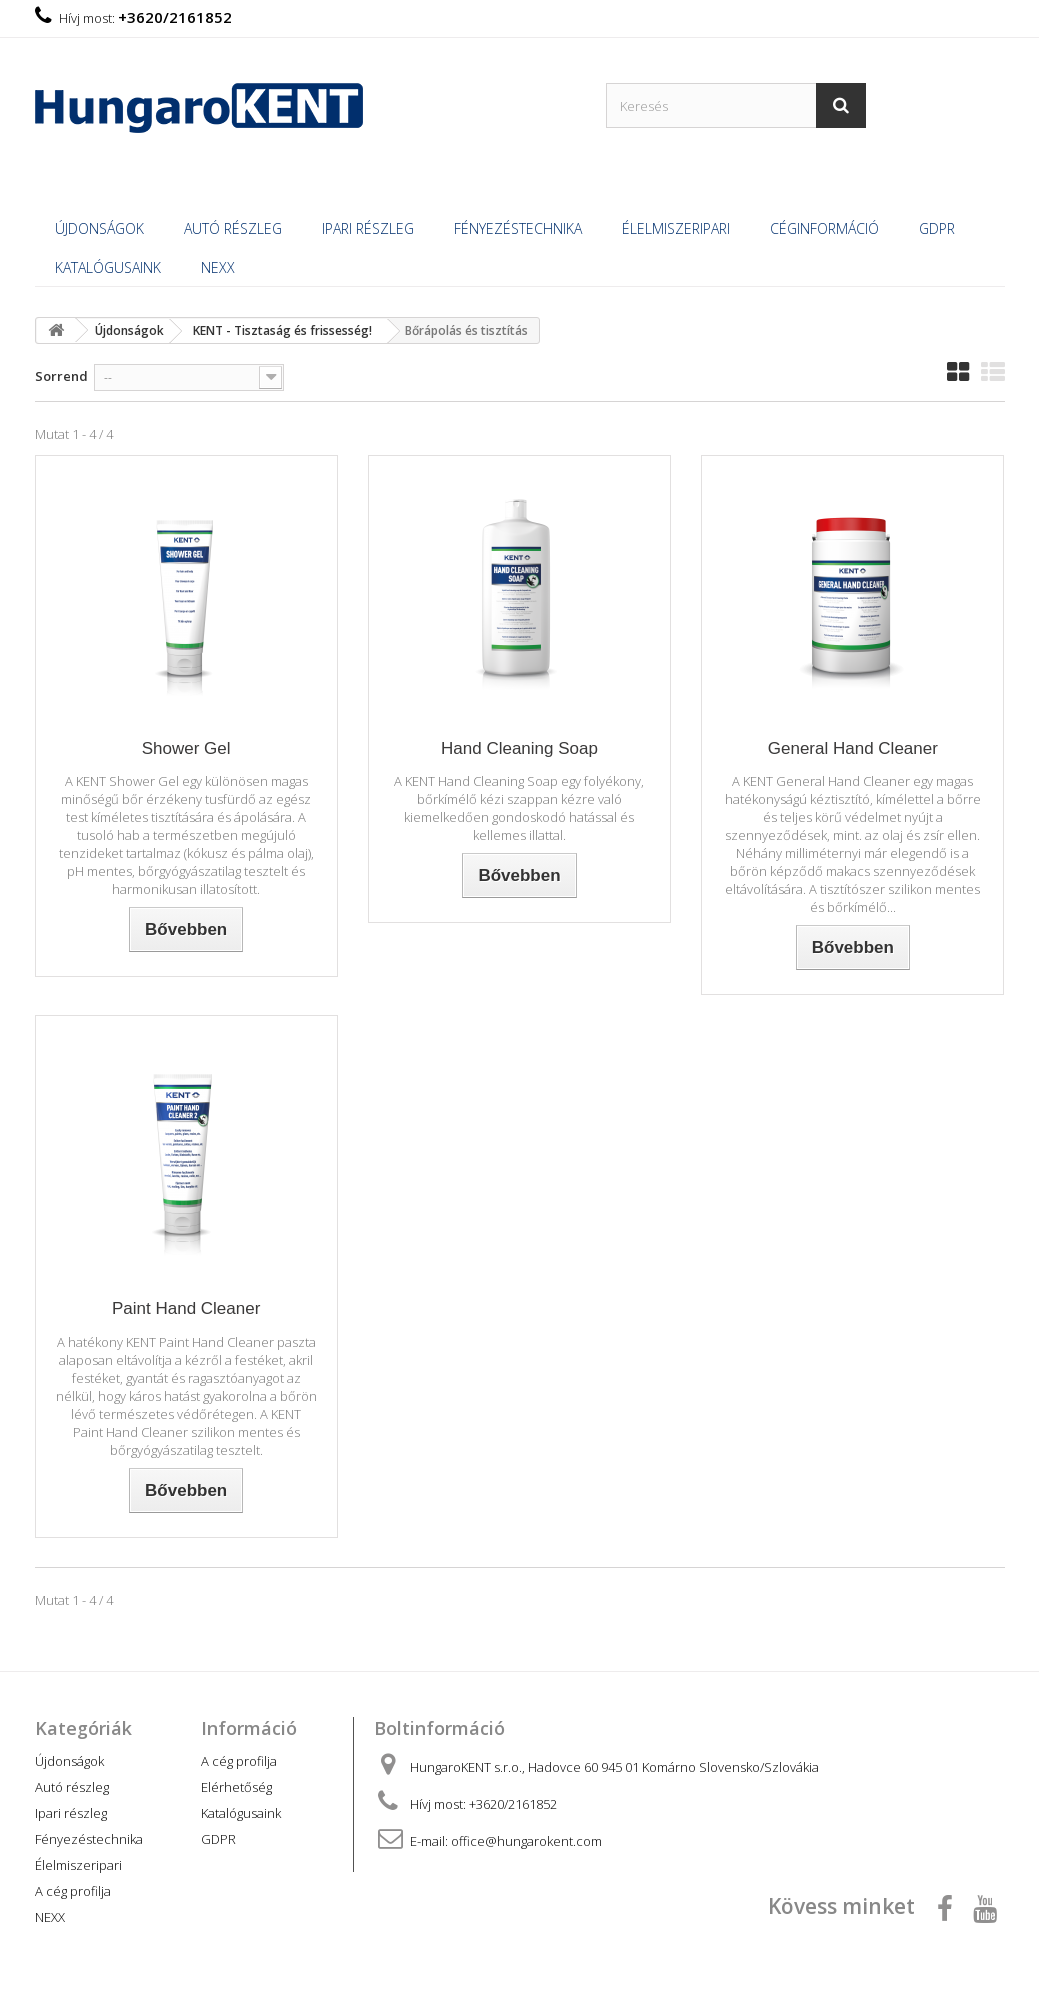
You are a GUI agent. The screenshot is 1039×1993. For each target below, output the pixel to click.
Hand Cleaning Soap (519, 748)
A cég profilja (73, 1891)
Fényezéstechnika (518, 228)
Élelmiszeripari (676, 228)
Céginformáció (824, 228)
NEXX (218, 267)
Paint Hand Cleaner (186, 1308)
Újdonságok (99, 228)
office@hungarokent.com (526, 1841)
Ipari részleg (368, 228)
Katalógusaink (108, 267)
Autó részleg (233, 228)
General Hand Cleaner (853, 748)
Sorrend (61, 376)
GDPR (937, 228)
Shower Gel (186, 748)
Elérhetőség (236, 1787)
